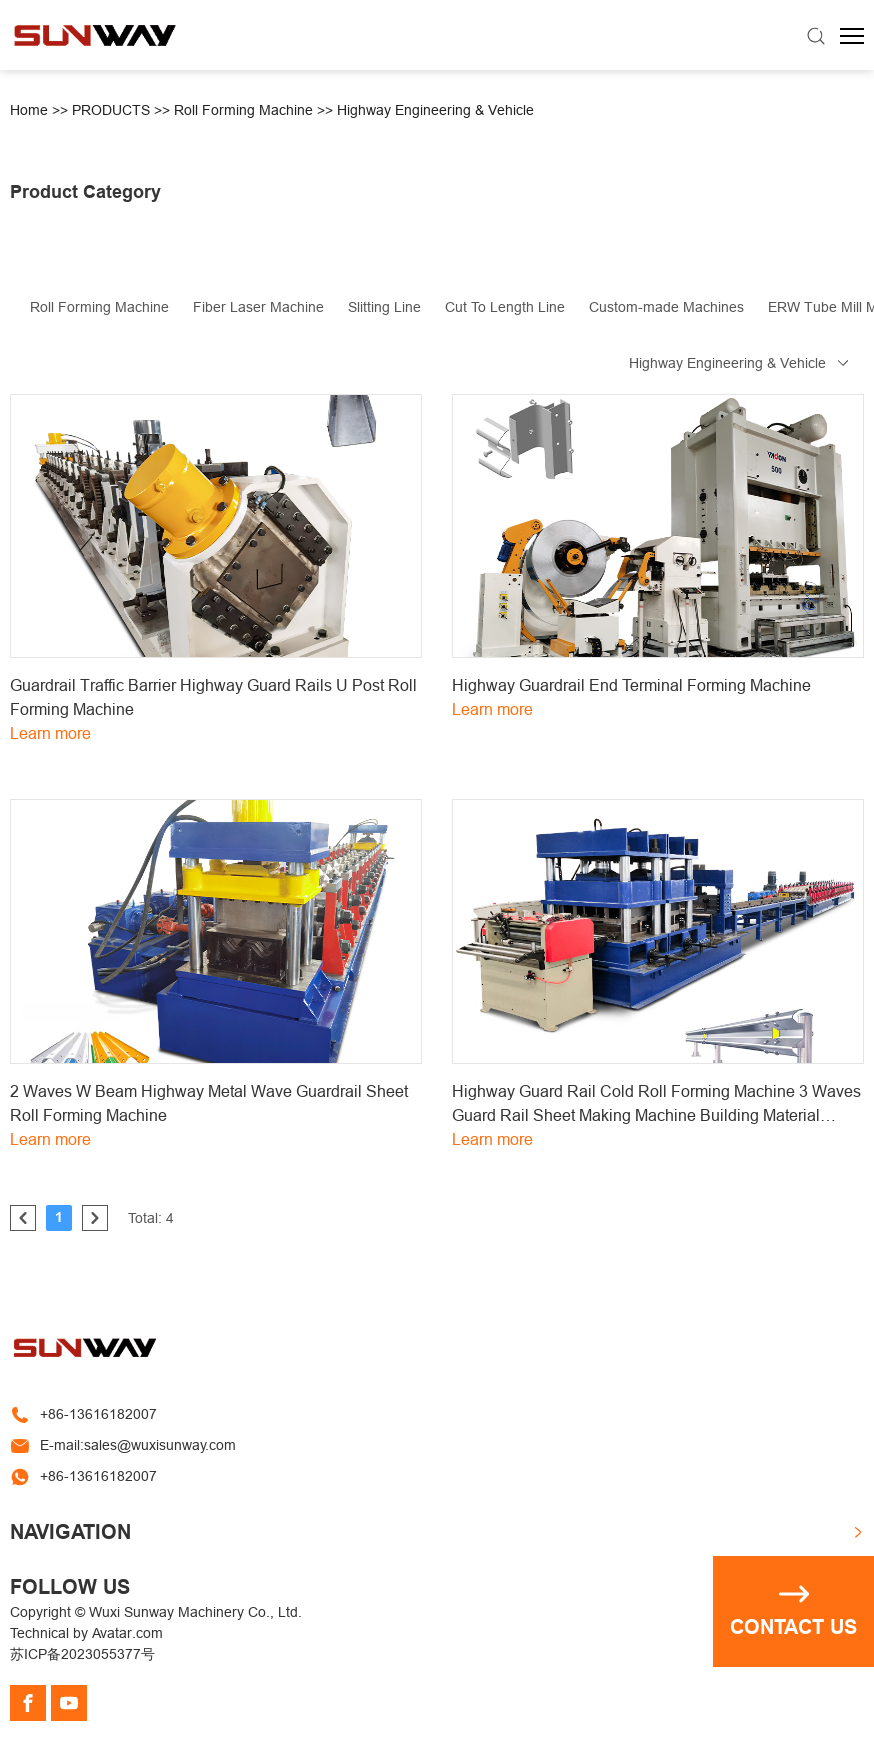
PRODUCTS (111, 110)
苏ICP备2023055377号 (82, 1654)
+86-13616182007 (98, 1414)
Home (29, 110)
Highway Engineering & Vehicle (435, 110)
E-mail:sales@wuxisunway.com (138, 1445)
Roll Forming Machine (243, 110)
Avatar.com (127, 1633)
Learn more (50, 733)
